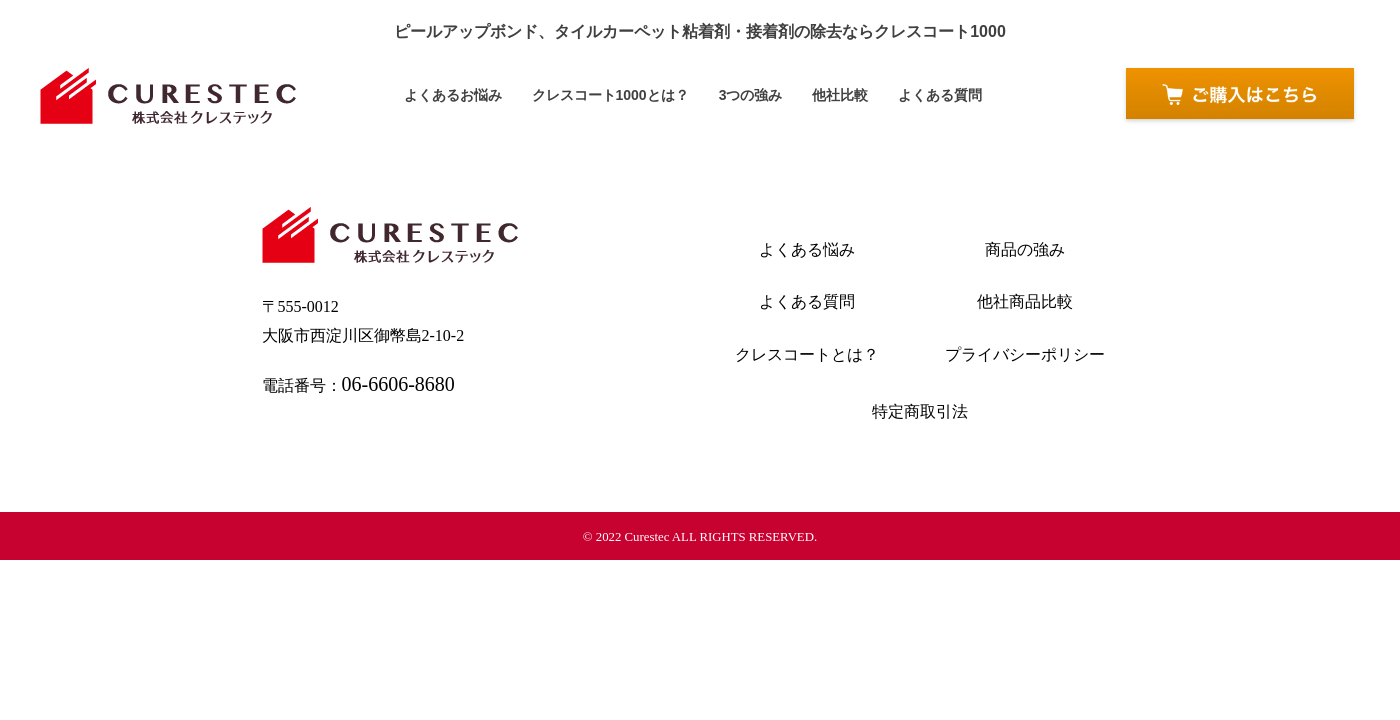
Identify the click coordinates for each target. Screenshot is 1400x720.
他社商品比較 (1025, 301)
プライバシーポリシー (1025, 354)
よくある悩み (807, 249)
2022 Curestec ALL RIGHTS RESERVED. (706, 537)
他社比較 (833, 95)
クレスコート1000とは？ (613, 95)
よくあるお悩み (464, 95)
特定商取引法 (920, 411)
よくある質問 (928, 95)
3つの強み (746, 95)
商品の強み (1025, 249)
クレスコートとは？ (807, 354)
